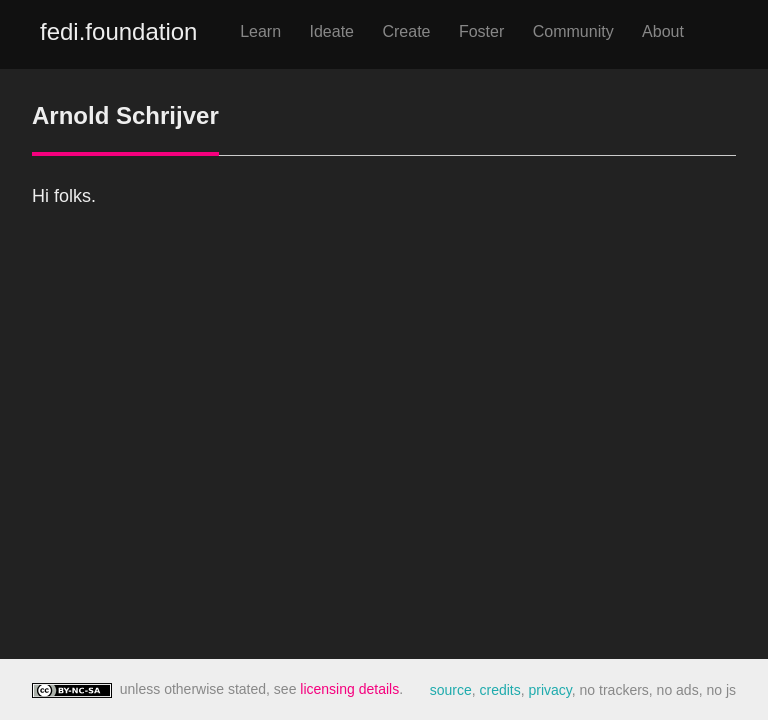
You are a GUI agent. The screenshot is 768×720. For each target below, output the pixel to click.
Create (406, 31)
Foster (481, 31)
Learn (260, 31)
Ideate (332, 31)
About (663, 31)
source (451, 690)
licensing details (349, 689)
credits (499, 690)
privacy (549, 690)
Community (573, 31)
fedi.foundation (118, 31)
